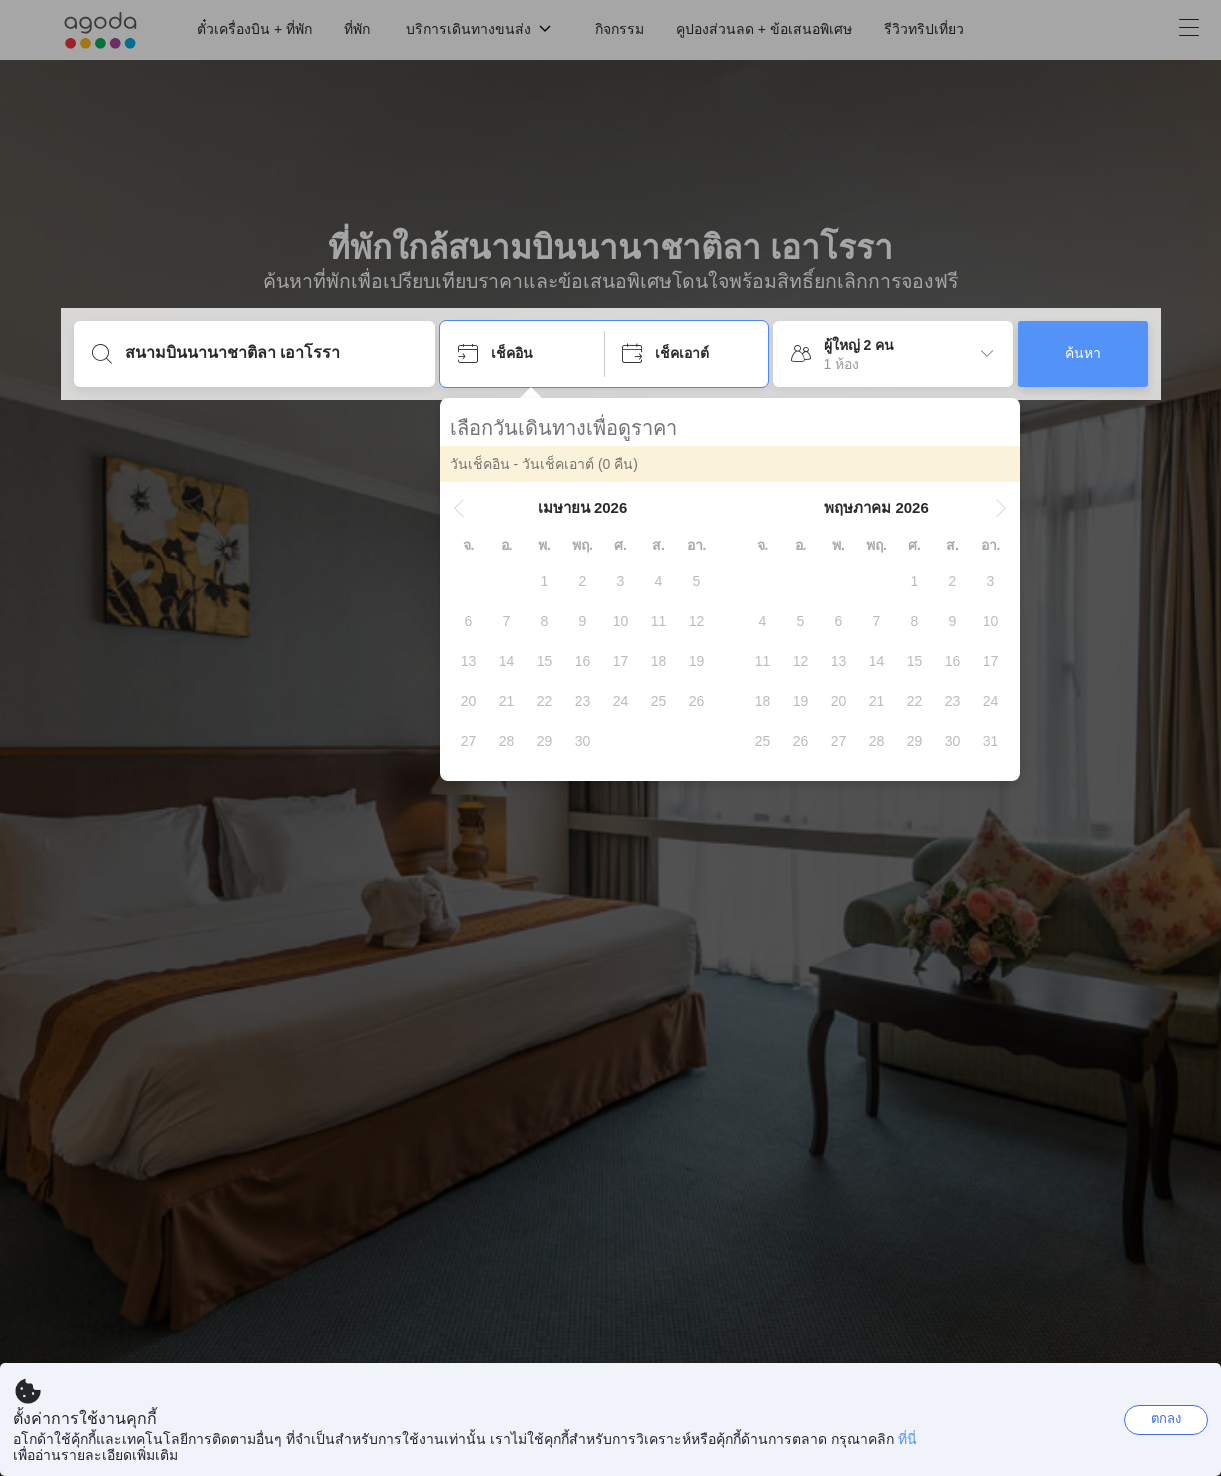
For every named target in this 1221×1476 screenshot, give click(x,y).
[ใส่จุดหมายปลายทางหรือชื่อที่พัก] (270, 353)
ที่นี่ (907, 1439)
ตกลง (1166, 1418)
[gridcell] (545, 581)
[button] (459, 508)
